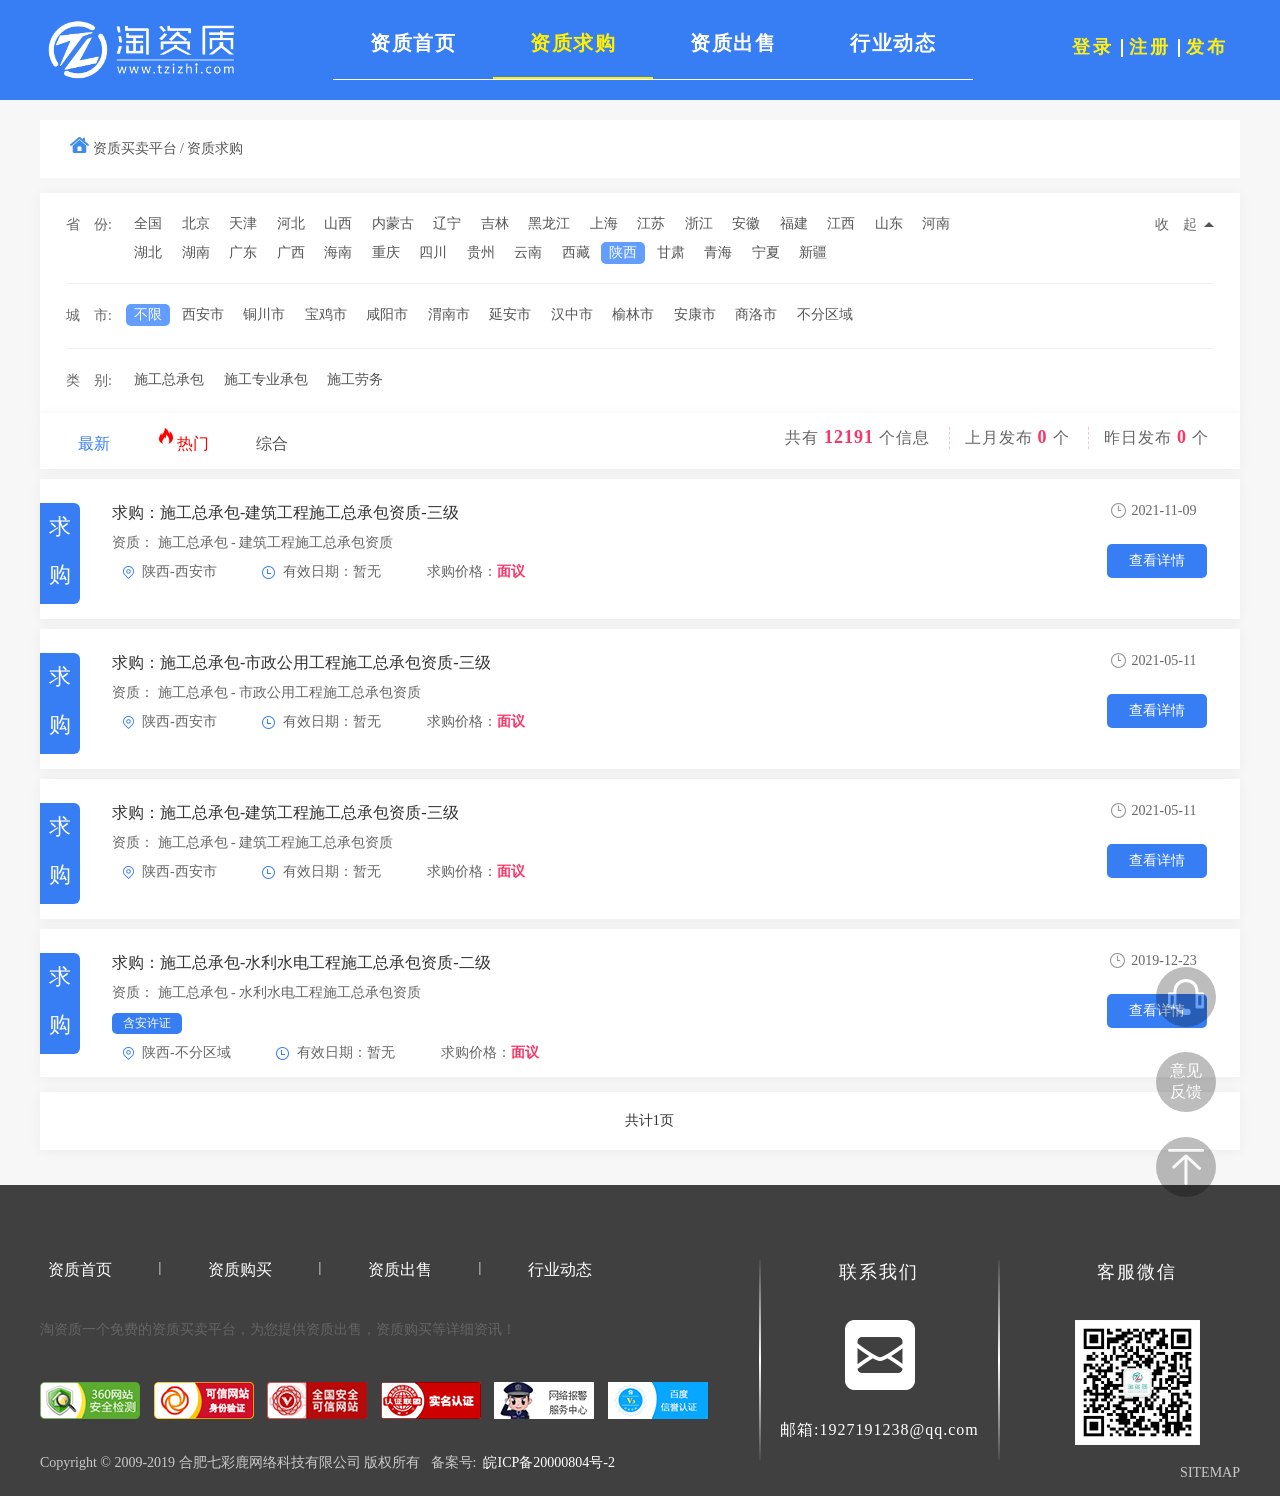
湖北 (148, 252)
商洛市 (756, 314)
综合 (272, 443)
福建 (794, 223)
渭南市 (449, 314)
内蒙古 (393, 223)
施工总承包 (169, 379)
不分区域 (825, 314)
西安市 (203, 314)
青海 (718, 252)
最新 (94, 443)
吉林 (495, 223)
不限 (148, 314)
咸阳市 (387, 314)
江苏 (651, 223)
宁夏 (766, 252)
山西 (338, 223)
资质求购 (215, 148)
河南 (936, 223)
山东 (889, 223)
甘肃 (671, 252)
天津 (243, 223)
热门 (183, 439)
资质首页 (80, 1269)
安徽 (746, 223)
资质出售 (400, 1269)
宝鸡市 (326, 314)
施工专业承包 (266, 379)
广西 (291, 252)
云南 (528, 252)
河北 (291, 223)
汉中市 (572, 314)
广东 (243, 252)
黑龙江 (549, 223)
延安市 (510, 314)
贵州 (481, 252)
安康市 (695, 314)
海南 (338, 252)
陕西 (623, 252)
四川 (433, 252)
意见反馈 (1186, 1081)
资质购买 (240, 1269)
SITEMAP (1210, 1472)
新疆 (813, 252)
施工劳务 (355, 379)
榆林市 (633, 314)
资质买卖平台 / (138, 148)
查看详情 (1157, 560)
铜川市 (264, 314)
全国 (148, 223)
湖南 (196, 252)
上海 (604, 223)
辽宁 (447, 223)
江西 (841, 223)
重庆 (386, 252)
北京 (196, 223)
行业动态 (560, 1269)
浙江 (699, 223)
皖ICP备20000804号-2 (548, 1462)
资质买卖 (180, 1329)
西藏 (576, 252)
